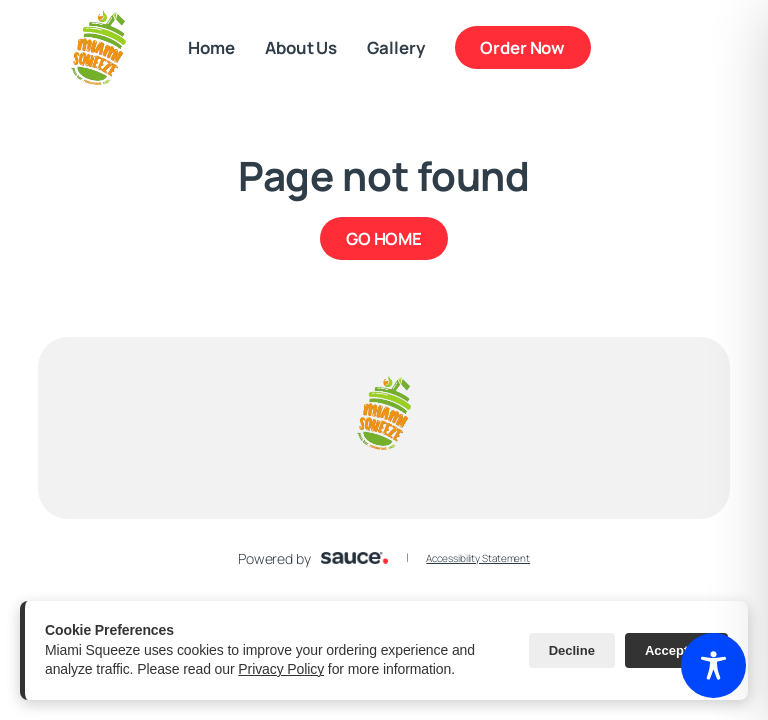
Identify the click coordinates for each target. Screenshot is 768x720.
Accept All (676, 650)
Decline (572, 650)
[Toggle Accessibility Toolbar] (713, 665)
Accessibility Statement (478, 558)
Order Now (522, 47)
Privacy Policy (281, 669)
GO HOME (384, 238)
